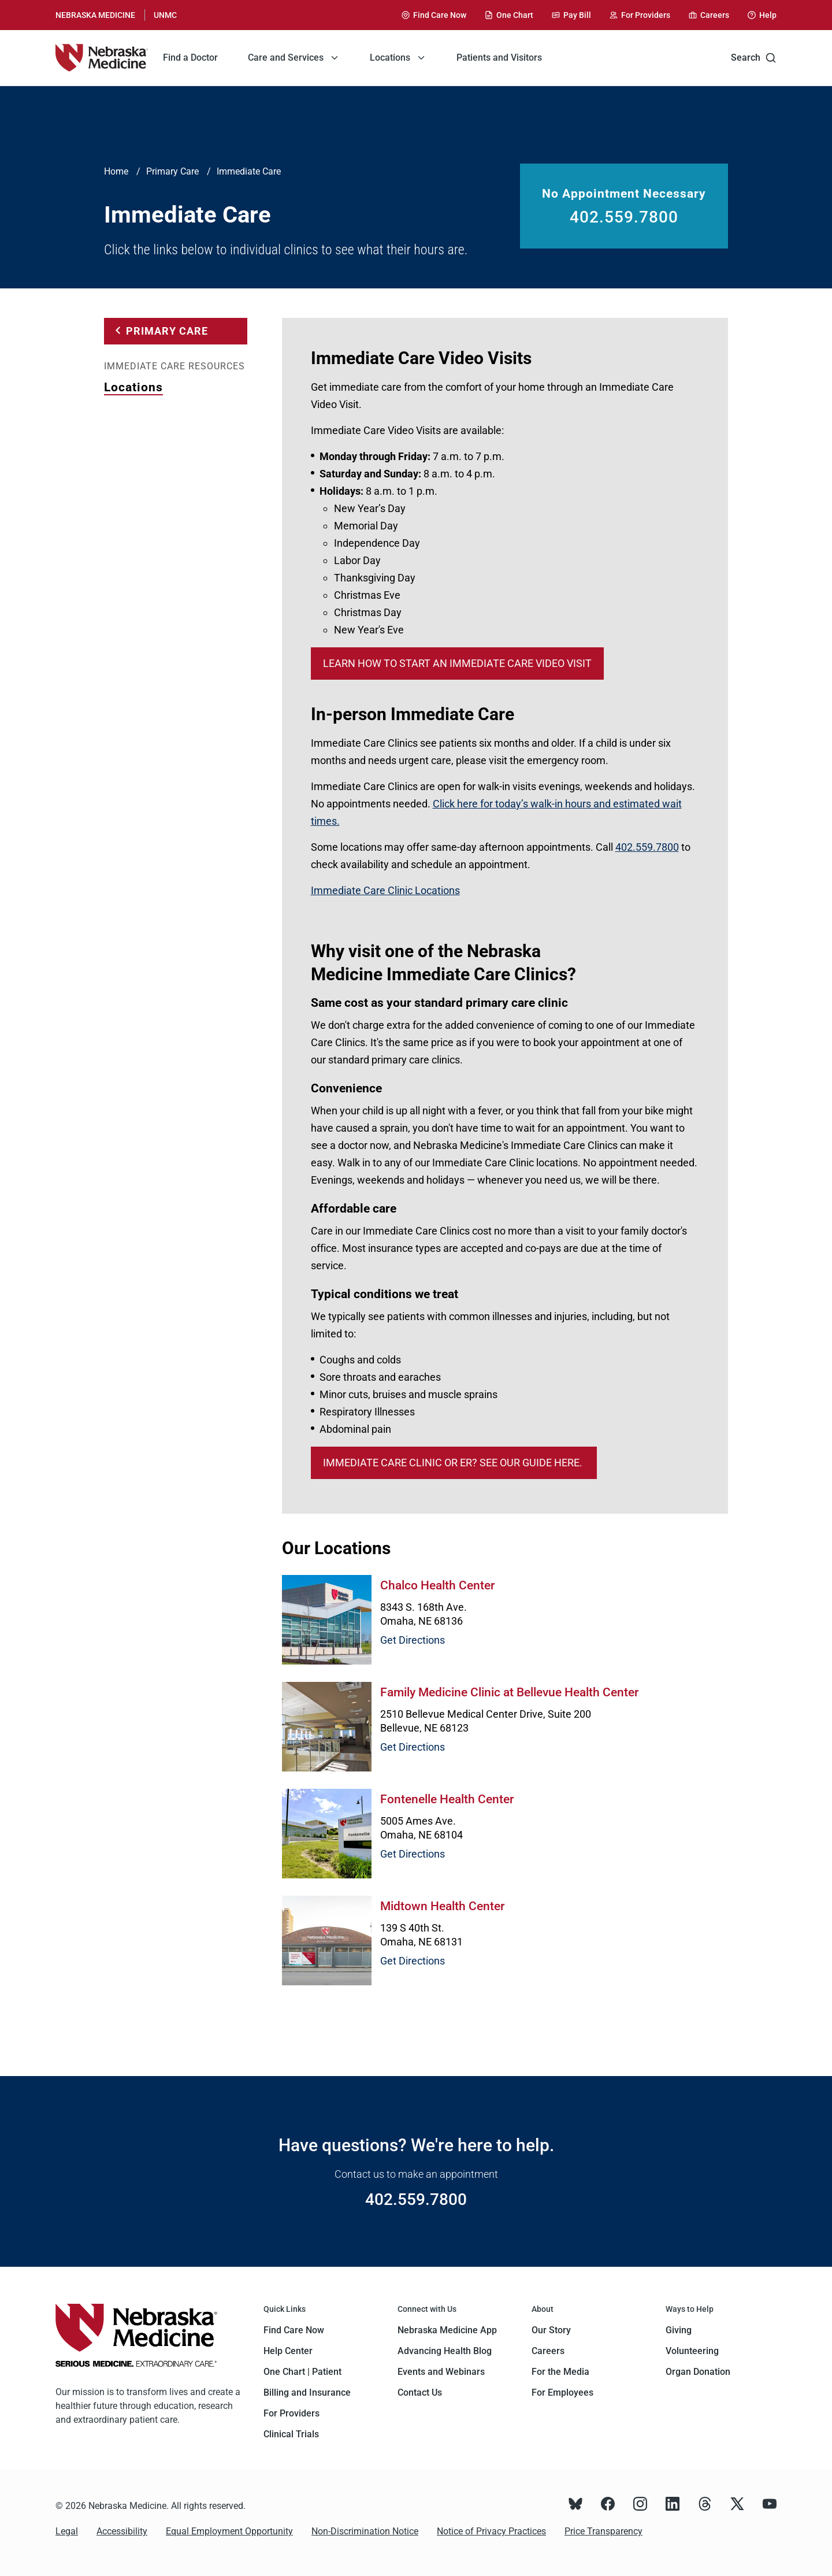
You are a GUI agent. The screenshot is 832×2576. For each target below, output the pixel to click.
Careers (548, 2350)
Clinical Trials (291, 2434)
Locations (133, 387)
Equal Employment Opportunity (229, 2531)
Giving (679, 2330)
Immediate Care (249, 171)
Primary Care (172, 171)
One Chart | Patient (302, 2371)
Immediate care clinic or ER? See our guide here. (454, 1462)
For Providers (291, 2413)
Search (754, 58)
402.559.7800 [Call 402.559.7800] (624, 217)
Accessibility (121, 2531)
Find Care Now (293, 2330)
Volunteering (692, 2350)
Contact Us (420, 2392)
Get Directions (412, 1640)
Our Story (551, 2330)
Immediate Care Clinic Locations (385, 890)
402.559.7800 (647, 847)
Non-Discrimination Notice (364, 2531)
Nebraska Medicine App (447, 2330)
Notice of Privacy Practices (491, 2531)
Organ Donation (698, 2371)
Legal (66, 2531)
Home (116, 171)
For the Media (560, 2371)
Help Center (288, 2350)
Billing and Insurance (307, 2392)
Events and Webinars (441, 2371)
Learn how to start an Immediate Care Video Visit (457, 663)
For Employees (562, 2392)
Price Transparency (603, 2531)
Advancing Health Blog (445, 2350)
